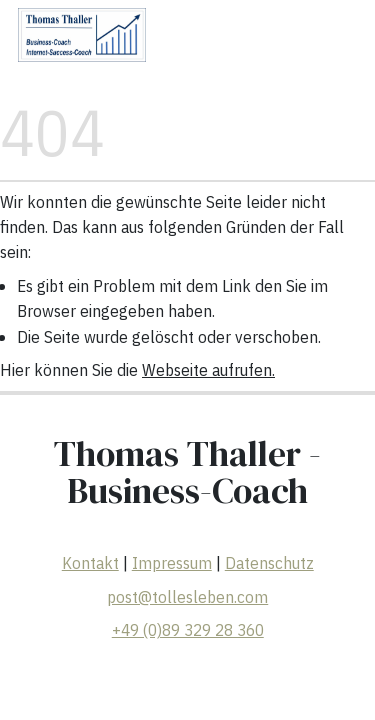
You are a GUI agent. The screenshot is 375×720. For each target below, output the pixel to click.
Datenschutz (269, 564)
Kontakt (90, 564)
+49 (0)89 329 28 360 (188, 630)
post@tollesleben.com (187, 597)
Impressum (172, 564)
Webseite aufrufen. (208, 370)
